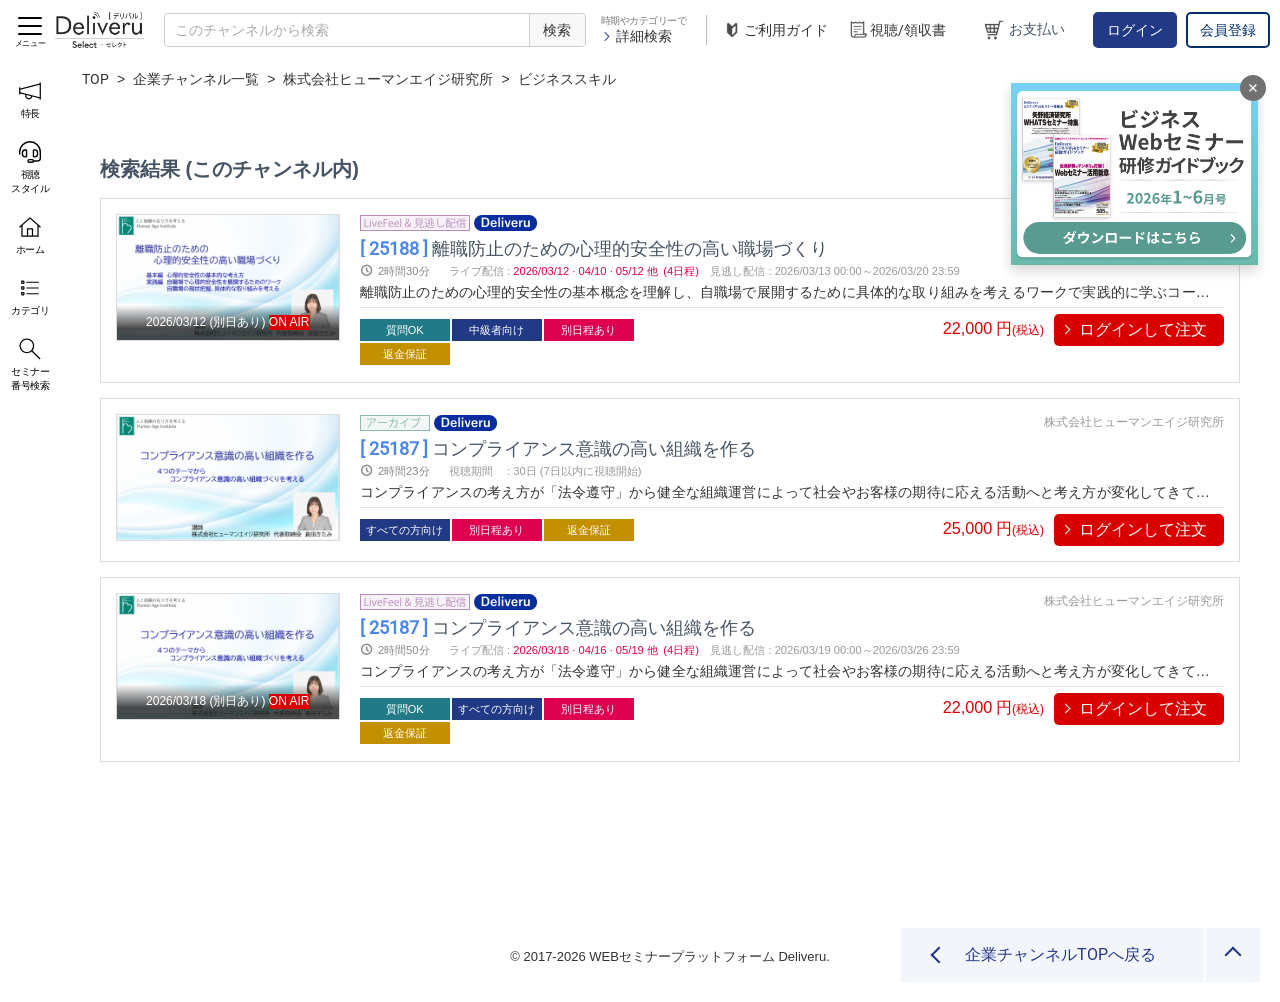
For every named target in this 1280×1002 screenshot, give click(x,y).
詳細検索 (636, 36)
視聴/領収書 (897, 30)
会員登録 (1228, 30)
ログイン (1135, 30)
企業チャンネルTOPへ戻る (1060, 954)
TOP (95, 79)
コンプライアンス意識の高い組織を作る (558, 447)
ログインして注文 (1143, 329)
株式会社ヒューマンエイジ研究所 (388, 79)
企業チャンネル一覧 (196, 79)
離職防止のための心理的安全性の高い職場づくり (594, 247)
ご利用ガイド (775, 30)
